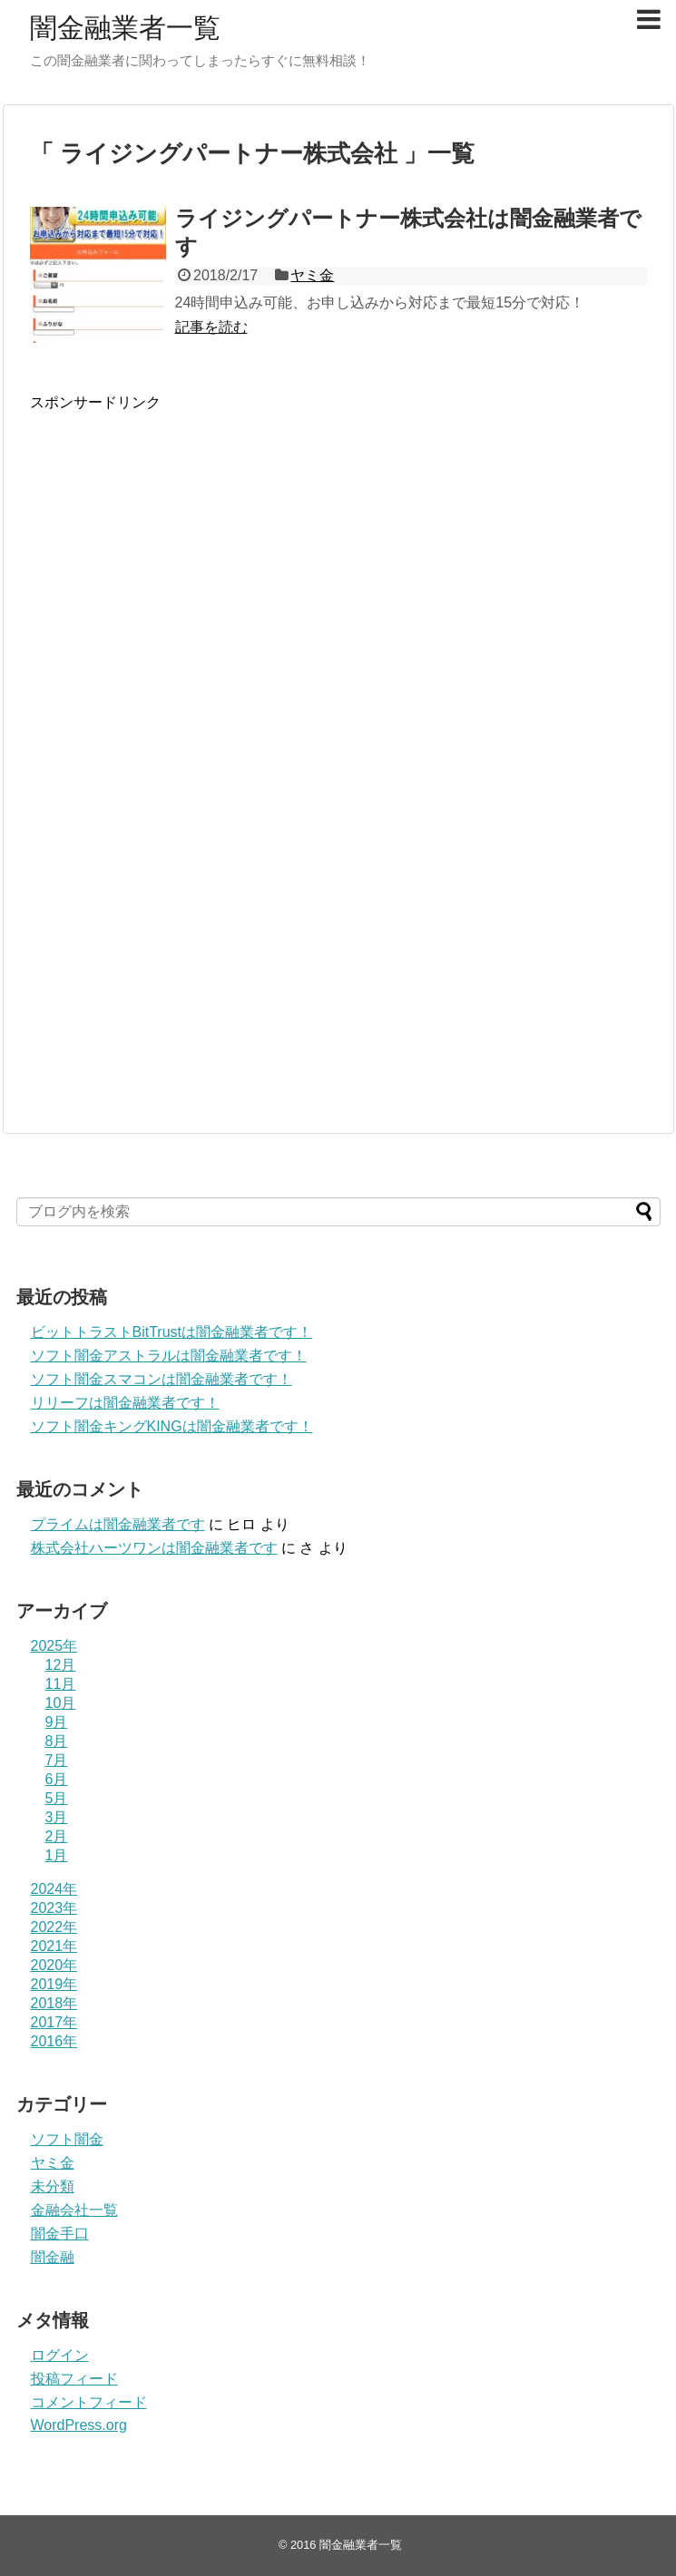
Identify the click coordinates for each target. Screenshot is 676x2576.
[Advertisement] (173, 597)
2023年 (54, 1908)
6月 (56, 1779)
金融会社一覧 (74, 2210)
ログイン (60, 2355)
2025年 (54, 1646)
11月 (60, 1684)
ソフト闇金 (67, 2139)
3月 (56, 1817)
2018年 (54, 2003)
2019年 (54, 1984)
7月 (56, 1760)
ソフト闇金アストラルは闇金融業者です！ (169, 1355)
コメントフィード (89, 2402)
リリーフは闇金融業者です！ (125, 1402)
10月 (60, 1703)
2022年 (54, 1927)
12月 (60, 1665)
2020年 (54, 1965)
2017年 (54, 2022)
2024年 (54, 1889)
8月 (56, 1741)
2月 (56, 1836)
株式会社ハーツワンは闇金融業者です (154, 1548)
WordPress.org (79, 2425)
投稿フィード (74, 2378)
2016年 (54, 2041)
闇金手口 (60, 2233)
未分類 (52, 2186)
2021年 (54, 1946)
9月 (56, 1722)
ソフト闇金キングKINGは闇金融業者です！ (172, 1426)
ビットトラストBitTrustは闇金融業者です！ (172, 1332)
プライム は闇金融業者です (118, 1524)
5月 (56, 1798)
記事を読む (211, 327)
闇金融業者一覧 (125, 28)
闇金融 (52, 2257)
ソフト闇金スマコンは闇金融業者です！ (161, 1379)
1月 (56, 1855)
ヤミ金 (312, 275)
